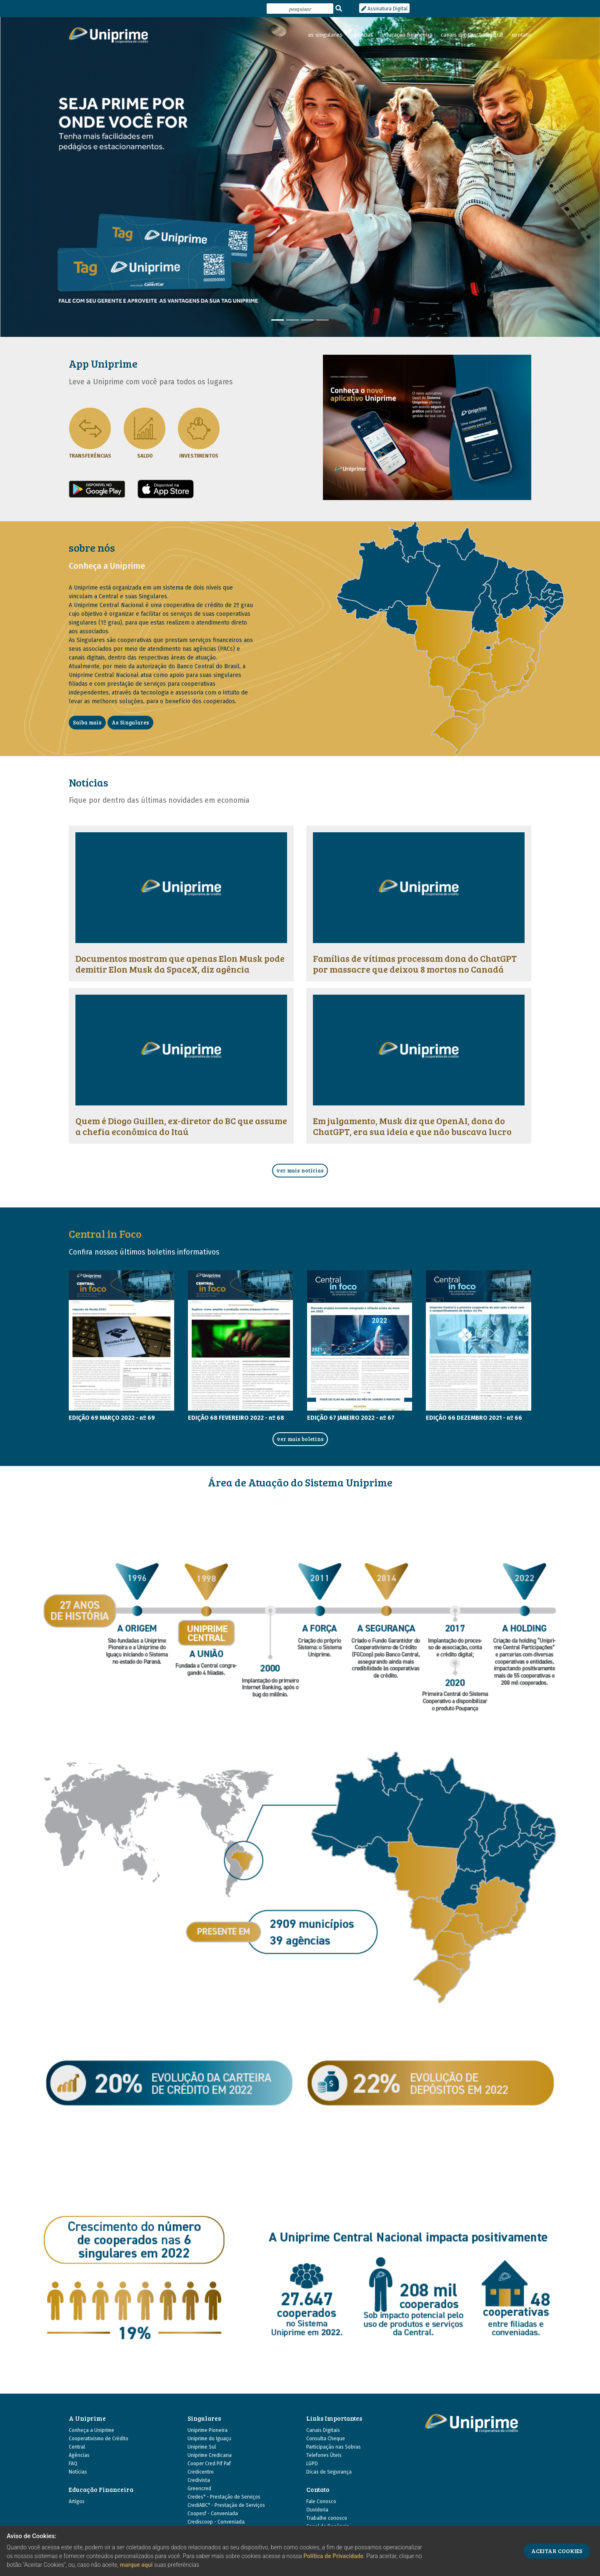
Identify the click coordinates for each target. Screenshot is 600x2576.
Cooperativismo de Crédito (98, 2439)
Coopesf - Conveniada (213, 2513)
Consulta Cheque (325, 2439)
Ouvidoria (317, 2510)
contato (521, 35)
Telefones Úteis (324, 2455)
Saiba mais (87, 722)
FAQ (73, 2463)
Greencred (199, 2488)
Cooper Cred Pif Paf (209, 2463)
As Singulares (130, 722)
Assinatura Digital (384, 9)
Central (77, 2447)
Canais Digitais (323, 2430)
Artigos (77, 2501)
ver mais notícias (300, 1170)
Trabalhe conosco (326, 2518)
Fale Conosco (321, 2501)
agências (362, 35)
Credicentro (201, 2472)
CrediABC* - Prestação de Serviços (226, 2505)
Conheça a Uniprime (91, 2430)
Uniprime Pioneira (208, 2430)
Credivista (199, 2480)
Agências (79, 2455)
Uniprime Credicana (210, 2455)
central (494, 35)
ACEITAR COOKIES (556, 2551)
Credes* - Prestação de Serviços (224, 2497)
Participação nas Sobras (333, 2447)
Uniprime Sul (202, 2447)
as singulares (325, 35)
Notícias (78, 2472)
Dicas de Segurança (329, 2472)
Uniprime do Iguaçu (209, 2439)
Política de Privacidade (333, 2556)
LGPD (312, 2463)
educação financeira (407, 35)
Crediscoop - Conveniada (216, 2522)
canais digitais (459, 35)
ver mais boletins (300, 1439)
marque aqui (136, 2564)
